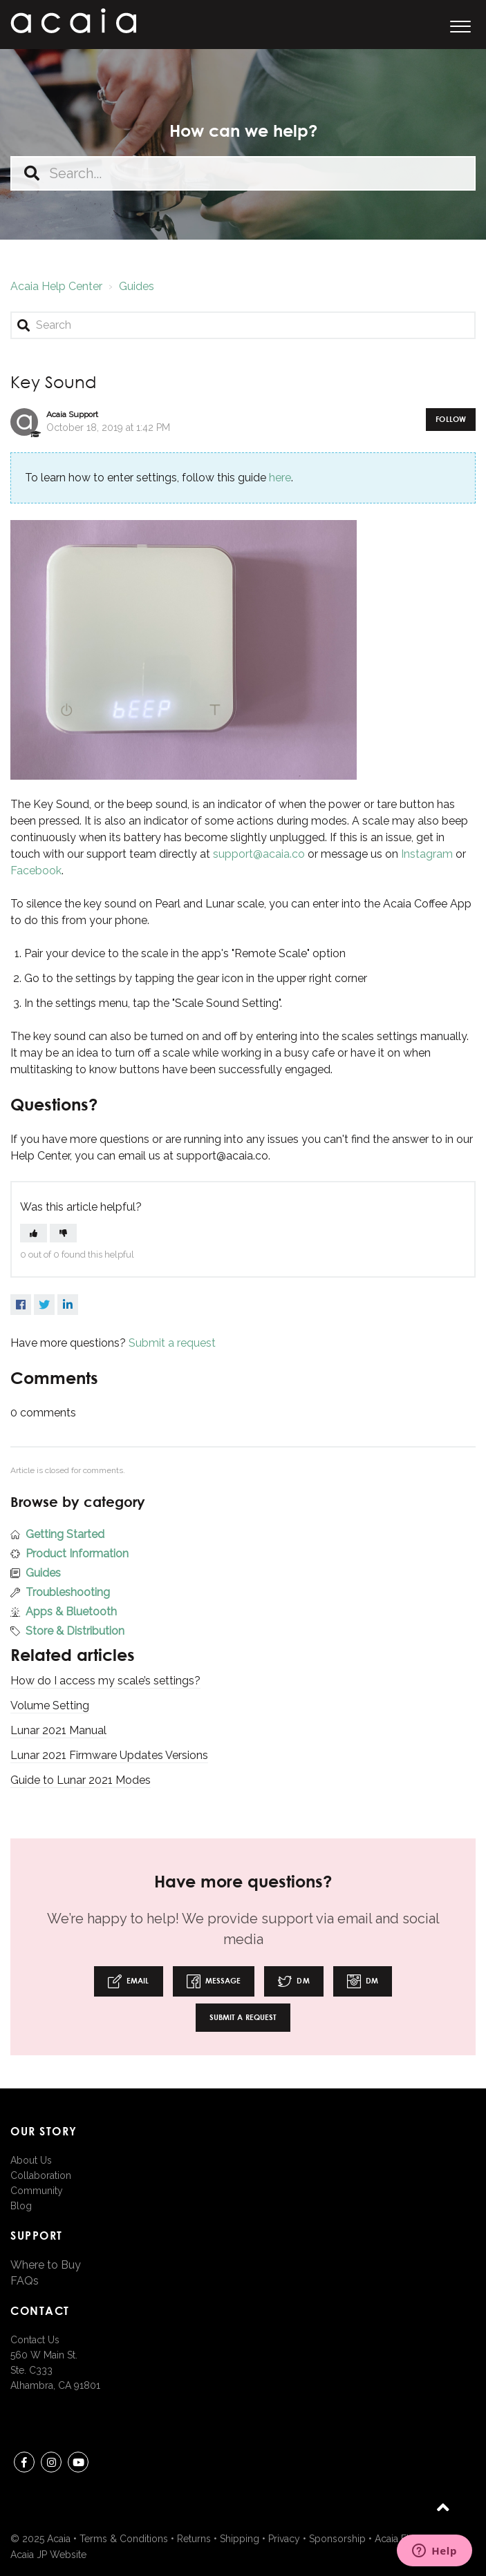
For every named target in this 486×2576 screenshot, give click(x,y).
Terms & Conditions (124, 2538)
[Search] (243, 325)
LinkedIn (67, 1304)
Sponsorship (337, 2538)
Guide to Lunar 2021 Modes (80, 1780)
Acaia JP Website (48, 2554)
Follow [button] (451, 418)
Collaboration (40, 2175)
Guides (136, 286)
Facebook (36, 870)
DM (293, 1981)
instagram (51, 2464)
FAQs (24, 2280)
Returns (194, 2538)
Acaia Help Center (56, 286)
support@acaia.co (259, 854)
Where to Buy (45, 2264)
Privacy (284, 2538)
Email (128, 1981)
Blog (21, 2205)
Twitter (44, 1304)
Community (36, 2190)
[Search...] (243, 173)
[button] (460, 24)
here (280, 477)
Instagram (427, 854)
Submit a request (172, 1342)
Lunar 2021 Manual (58, 1730)
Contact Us (34, 2339)
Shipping (239, 2538)
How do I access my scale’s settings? (105, 1680)
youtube (78, 2464)
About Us (31, 2160)
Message (214, 1981)
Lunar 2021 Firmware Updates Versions (109, 1755)
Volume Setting (49, 1705)
